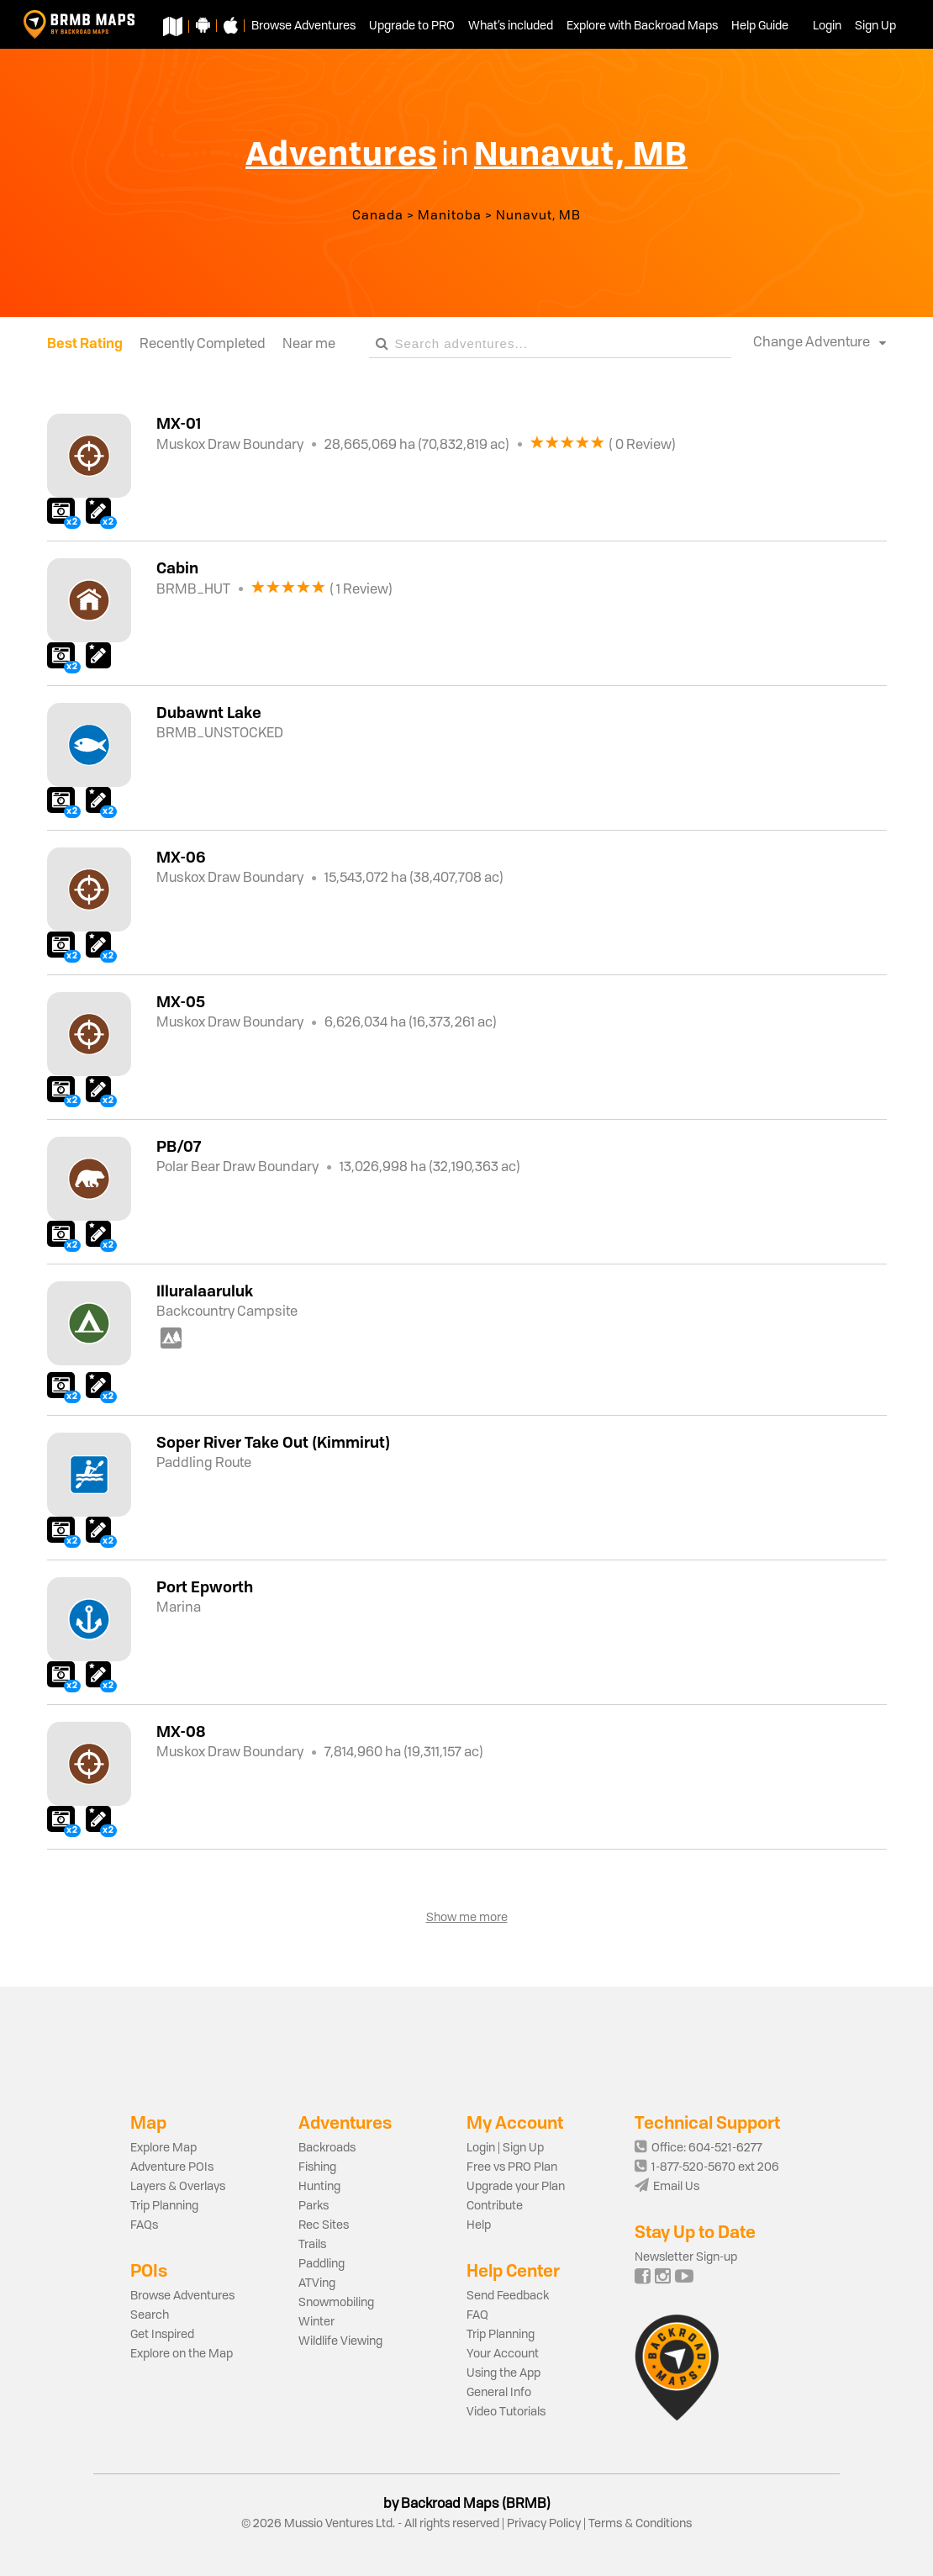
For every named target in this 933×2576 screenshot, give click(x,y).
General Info (498, 2393)
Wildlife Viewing (340, 2341)
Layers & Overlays (177, 2187)
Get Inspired (162, 2335)
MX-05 (180, 1001)
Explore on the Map (181, 2354)
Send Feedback (507, 2296)
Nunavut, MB (538, 216)
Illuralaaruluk (204, 1290)
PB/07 (178, 1146)
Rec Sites (323, 2225)
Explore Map (163, 2148)
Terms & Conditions (639, 2524)
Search (149, 2315)
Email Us (667, 2187)
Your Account (502, 2354)
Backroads (327, 2148)
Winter (316, 2322)
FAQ (477, 2315)
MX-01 (178, 423)
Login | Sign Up (505, 2148)
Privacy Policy (543, 2524)
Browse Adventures (182, 2296)
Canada (377, 216)
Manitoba (450, 216)
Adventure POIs (171, 2167)
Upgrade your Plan (515, 2187)
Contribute (494, 2206)
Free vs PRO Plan (511, 2167)
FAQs (144, 2225)
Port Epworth (204, 1586)
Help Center (513, 2270)
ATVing (316, 2283)
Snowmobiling (336, 2303)
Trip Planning (164, 2206)
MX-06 (181, 857)
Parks (313, 2206)
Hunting (319, 2187)
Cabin (177, 567)
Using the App (503, 2373)
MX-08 (180, 1731)
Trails (312, 2245)
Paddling (321, 2264)
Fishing (317, 2167)
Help (478, 2225)
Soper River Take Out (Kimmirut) (273, 1442)
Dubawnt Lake (208, 712)
